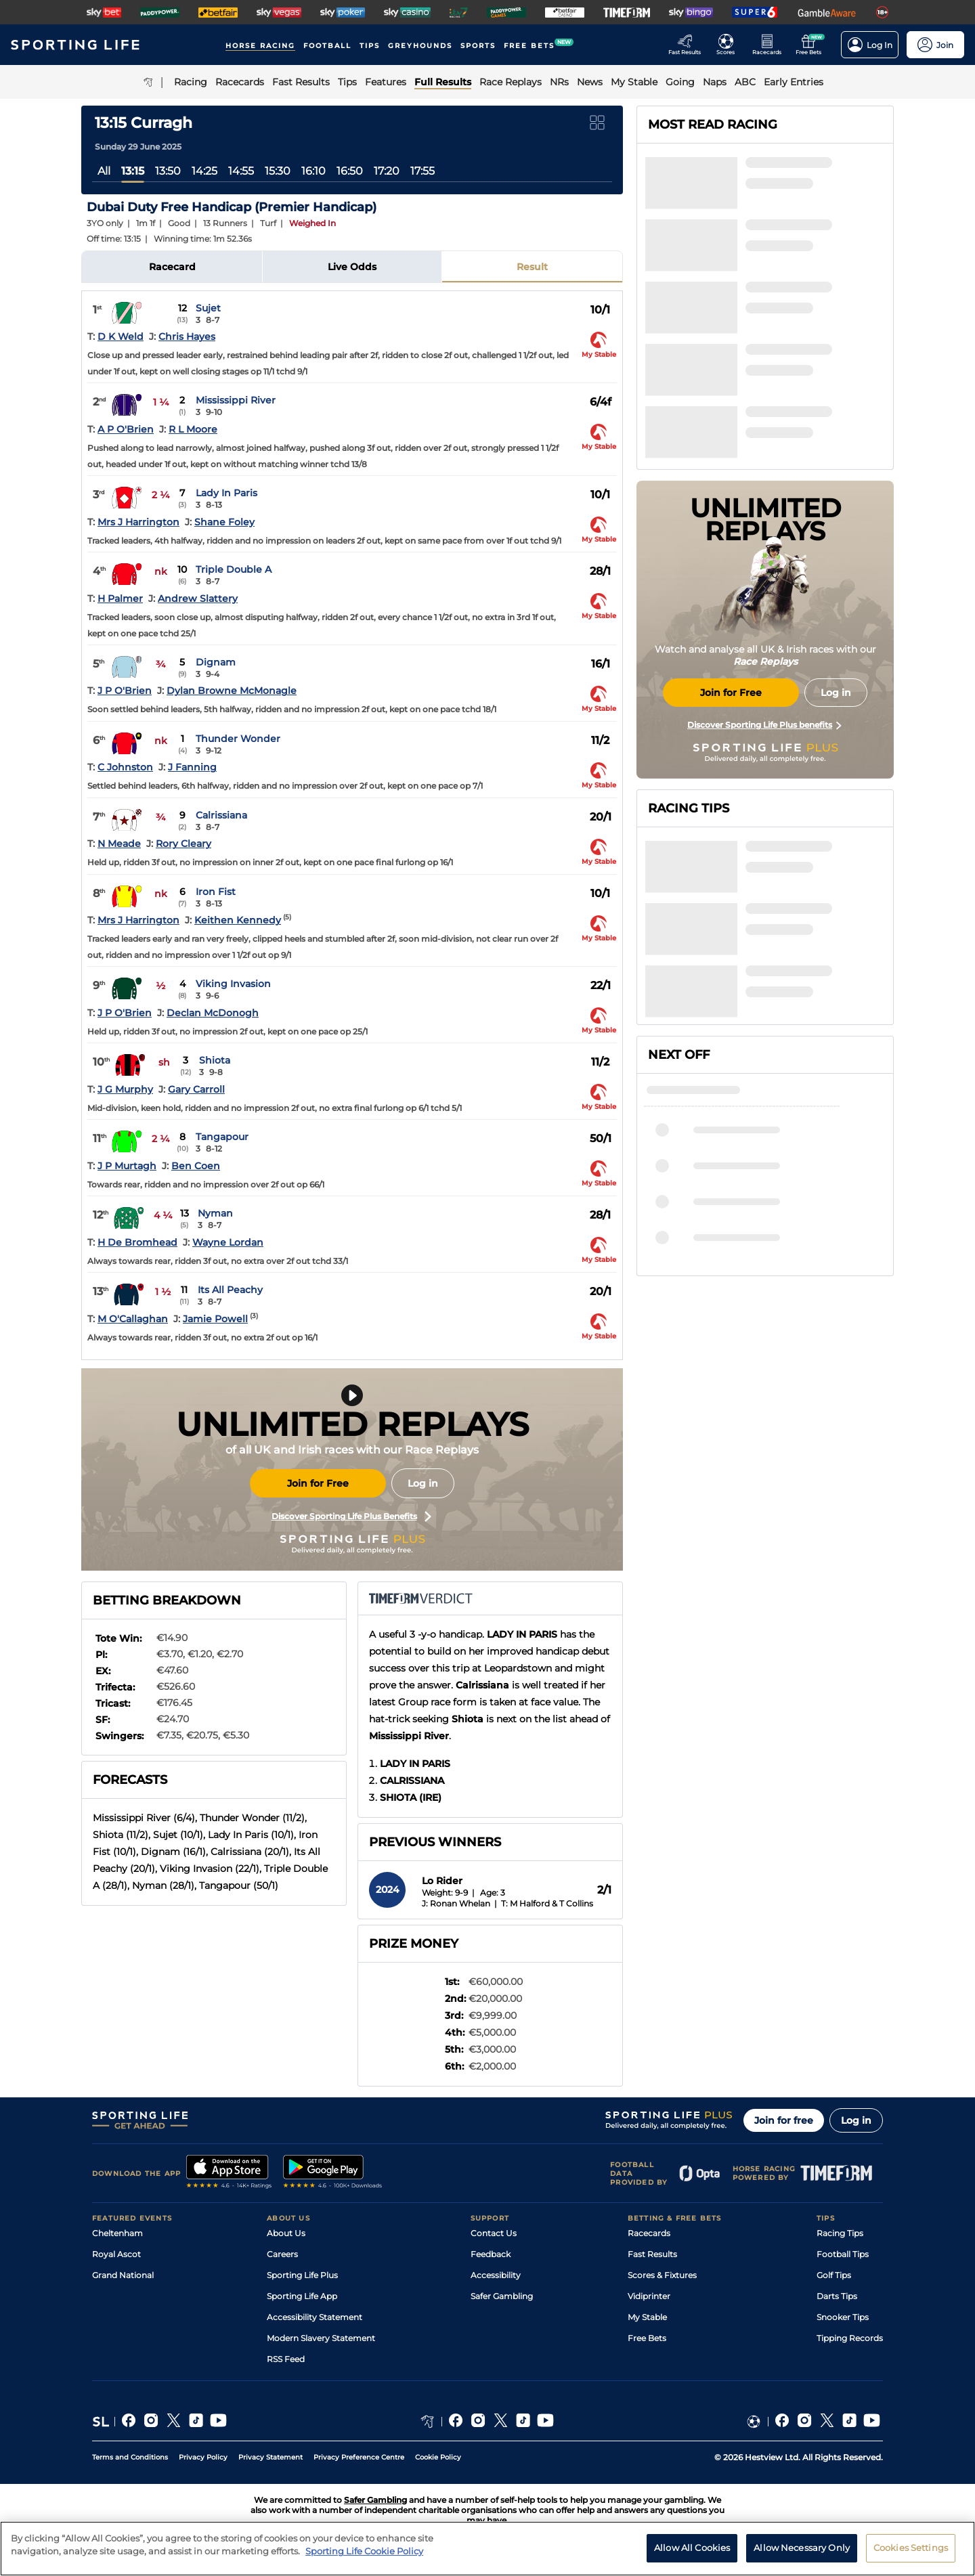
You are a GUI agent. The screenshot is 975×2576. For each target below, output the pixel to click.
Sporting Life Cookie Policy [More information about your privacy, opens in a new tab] (364, 2551)
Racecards (649, 2233)
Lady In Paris (226, 493)
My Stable (647, 2317)
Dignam (216, 662)
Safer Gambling (502, 2296)
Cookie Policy (438, 2457)
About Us (286, 2233)
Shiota (214, 1060)
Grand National (123, 2275)
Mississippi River (236, 400)
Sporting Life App (302, 2296)
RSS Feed (286, 2359)
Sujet (208, 308)
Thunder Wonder (238, 739)
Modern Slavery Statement (321, 2338)
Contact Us (494, 2233)
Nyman (215, 1213)
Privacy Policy (203, 2457)
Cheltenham (117, 2233)
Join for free (783, 2120)
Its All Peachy (230, 1290)
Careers (282, 2254)
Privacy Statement (270, 2457)
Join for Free (318, 1483)
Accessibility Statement (314, 2317)
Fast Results (652, 2254)
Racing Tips (840, 2233)
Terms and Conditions (130, 2457)
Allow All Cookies (692, 2547)
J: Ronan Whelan (456, 1903)
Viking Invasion (233, 984)
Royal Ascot (116, 2254)
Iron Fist (216, 892)
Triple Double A (234, 569)
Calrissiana (221, 815)
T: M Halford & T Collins (547, 1903)
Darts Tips (837, 2296)
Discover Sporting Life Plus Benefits (351, 1516)
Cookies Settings (910, 2547)
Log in (423, 1483)
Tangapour (222, 1137)
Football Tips (843, 2254)
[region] (487, 2548)
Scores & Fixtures (662, 2275)
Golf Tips (834, 2275)
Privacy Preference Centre (358, 2457)
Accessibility (496, 2275)
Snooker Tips (843, 2317)
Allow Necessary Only (802, 2547)
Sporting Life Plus (302, 2275)
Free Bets (647, 2338)
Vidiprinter (649, 2296)
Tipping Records (850, 2338)
